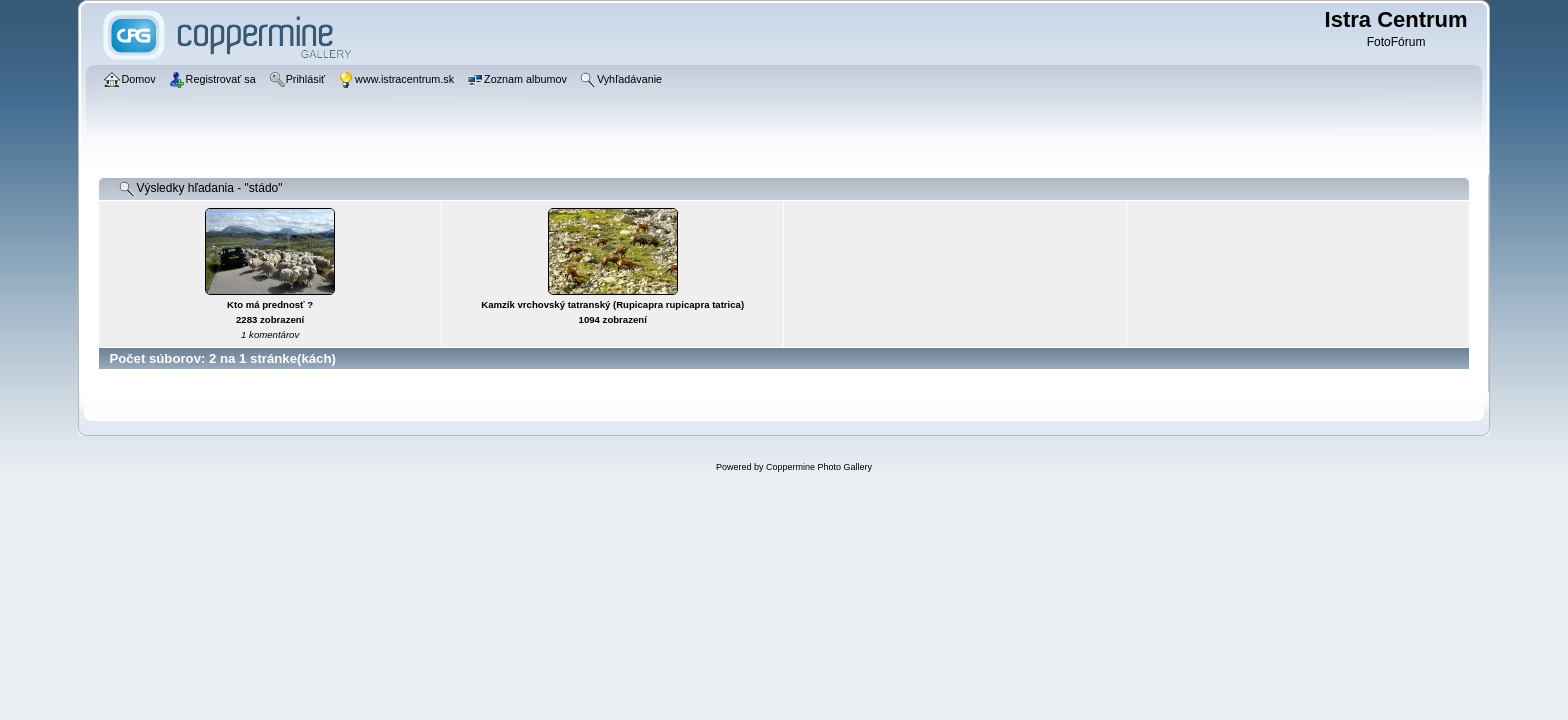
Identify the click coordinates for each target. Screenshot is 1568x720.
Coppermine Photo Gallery (819, 467)
